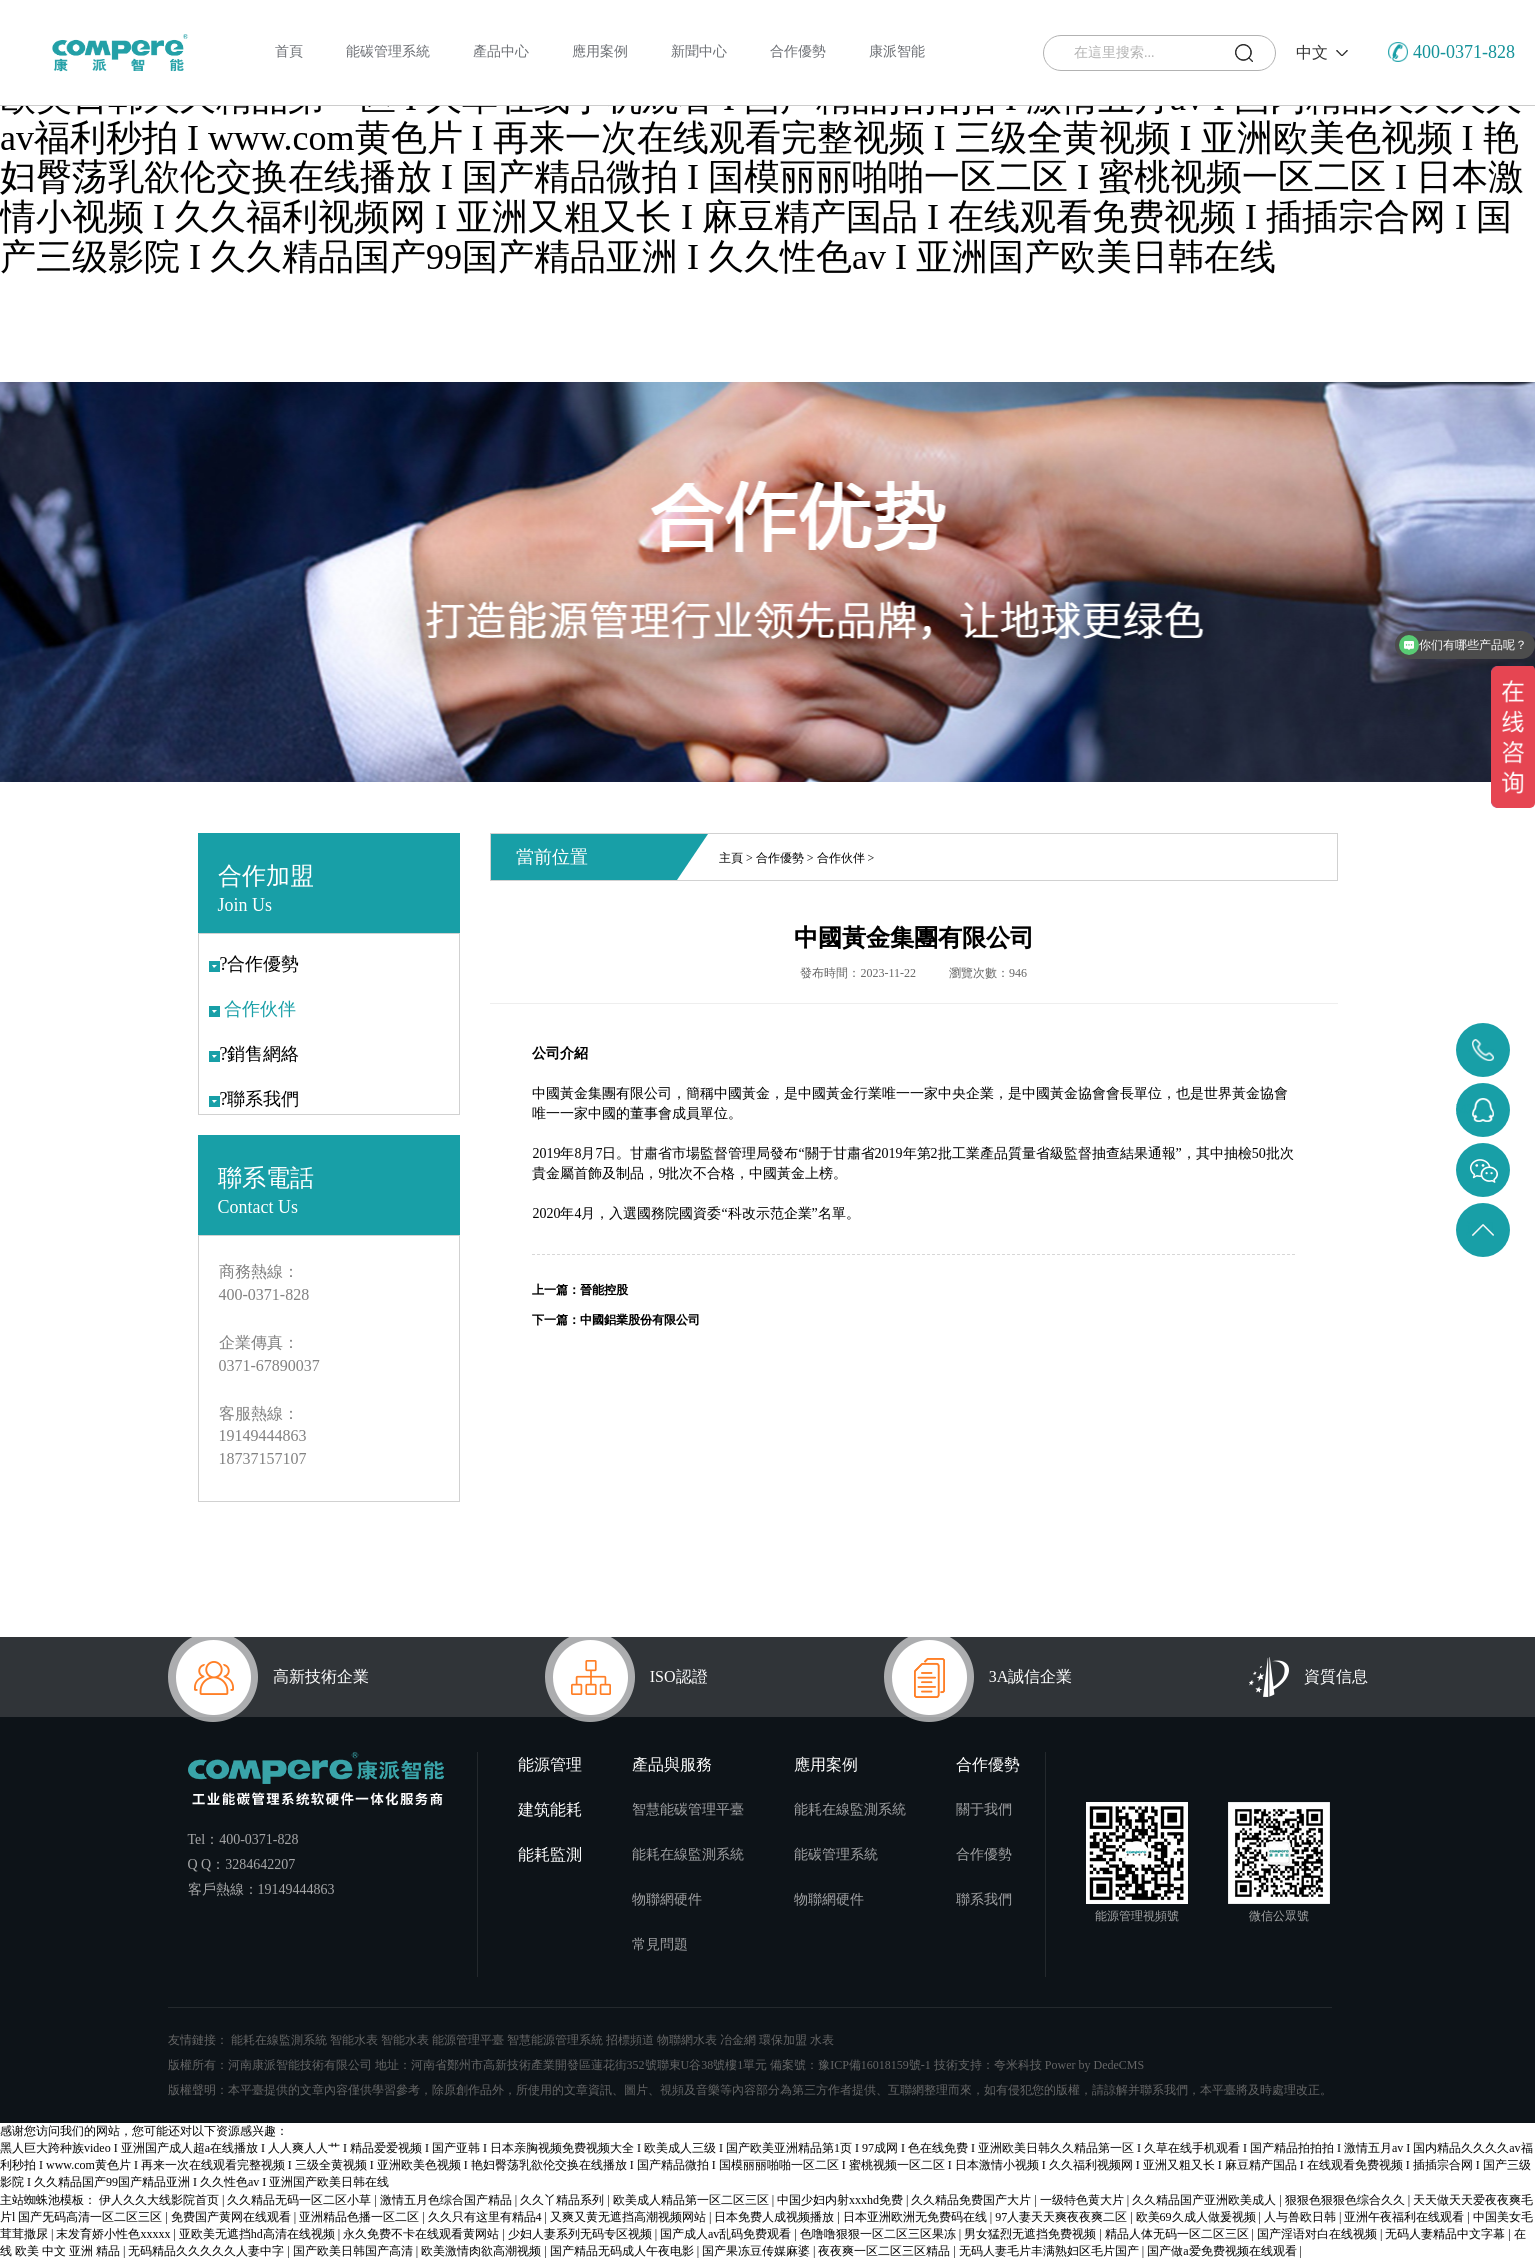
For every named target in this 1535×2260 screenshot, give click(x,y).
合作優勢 (780, 858)
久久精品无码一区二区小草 (300, 2200)
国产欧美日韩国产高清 (354, 2251)
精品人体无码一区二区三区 (1178, 2234)
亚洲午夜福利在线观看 (1405, 2217)
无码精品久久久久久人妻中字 (207, 2251)
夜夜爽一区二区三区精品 (885, 2251)
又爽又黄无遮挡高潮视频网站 (629, 2217)
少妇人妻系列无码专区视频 (581, 2234)
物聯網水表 (687, 2040)
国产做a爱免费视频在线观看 (1223, 2251)
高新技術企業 (268, 1677)
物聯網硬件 (667, 1899)
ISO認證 (626, 1677)
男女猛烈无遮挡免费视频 (1031, 2234)
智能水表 (354, 2040)
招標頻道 (630, 2040)
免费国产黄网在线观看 (232, 2217)
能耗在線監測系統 (688, 1854)
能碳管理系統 (836, 1854)
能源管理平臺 (468, 2040)
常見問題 (660, 1944)
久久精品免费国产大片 (972, 2200)
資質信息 (1308, 1677)
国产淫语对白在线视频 (1318, 2234)
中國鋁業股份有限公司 (640, 1320)
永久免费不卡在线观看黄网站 (422, 2234)
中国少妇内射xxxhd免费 (841, 2200)
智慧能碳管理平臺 (688, 1809)
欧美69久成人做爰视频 (1197, 2217)
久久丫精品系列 (563, 2200)
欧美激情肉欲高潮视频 (482, 2251)
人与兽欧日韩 (1301, 2217)
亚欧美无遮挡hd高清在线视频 (258, 2234)
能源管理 (550, 1764)
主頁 (731, 858)
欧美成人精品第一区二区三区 (692, 2200)
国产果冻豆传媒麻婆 (757, 2251)
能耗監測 (550, 1854)
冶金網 (738, 2040)
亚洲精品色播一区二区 (360, 2217)
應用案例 (826, 1764)
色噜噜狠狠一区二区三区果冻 (879, 2234)
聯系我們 (984, 1899)
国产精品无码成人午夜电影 (623, 2251)
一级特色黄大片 (1083, 2200)
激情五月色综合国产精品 (447, 2200)
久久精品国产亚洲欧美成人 (1205, 2200)
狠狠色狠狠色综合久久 (1346, 2200)
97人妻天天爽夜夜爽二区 (1062, 2217)
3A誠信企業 (978, 1677)
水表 (822, 2040)
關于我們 (984, 1809)
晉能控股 (604, 1290)
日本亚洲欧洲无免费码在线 (916, 2217)
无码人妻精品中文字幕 (1446, 2234)
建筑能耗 (550, 1809)
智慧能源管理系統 (555, 2040)
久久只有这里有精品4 (486, 2217)
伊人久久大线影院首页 (160, 2200)
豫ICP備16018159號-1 (874, 2065)
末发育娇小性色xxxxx (114, 2234)
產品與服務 (672, 1764)
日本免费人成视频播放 (775, 2217)
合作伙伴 (841, 858)
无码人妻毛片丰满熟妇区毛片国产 (1050, 2251)
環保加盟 (783, 2040)
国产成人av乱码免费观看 (727, 2234)
